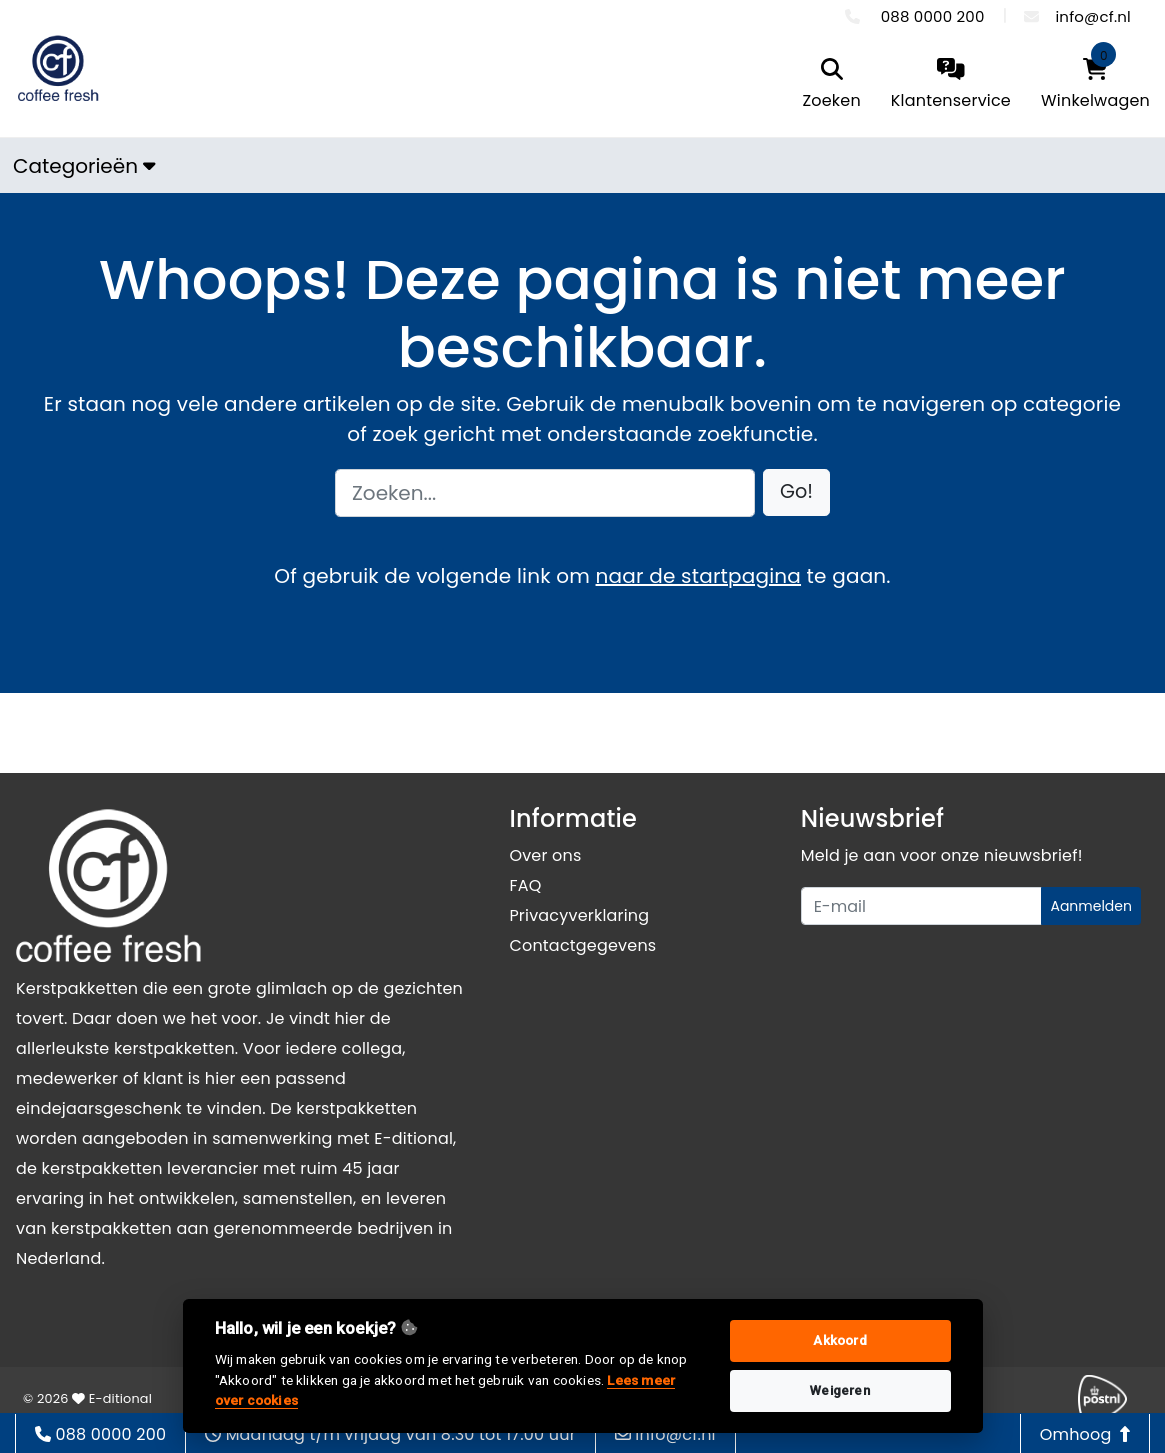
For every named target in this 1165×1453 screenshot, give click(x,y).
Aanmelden (1091, 906)
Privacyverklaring (579, 915)
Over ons (545, 855)
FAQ (525, 885)
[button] (796, 492)
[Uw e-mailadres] (922, 906)
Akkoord (839, 1340)
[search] (831, 85)
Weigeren (840, 1390)
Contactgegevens (582, 945)
